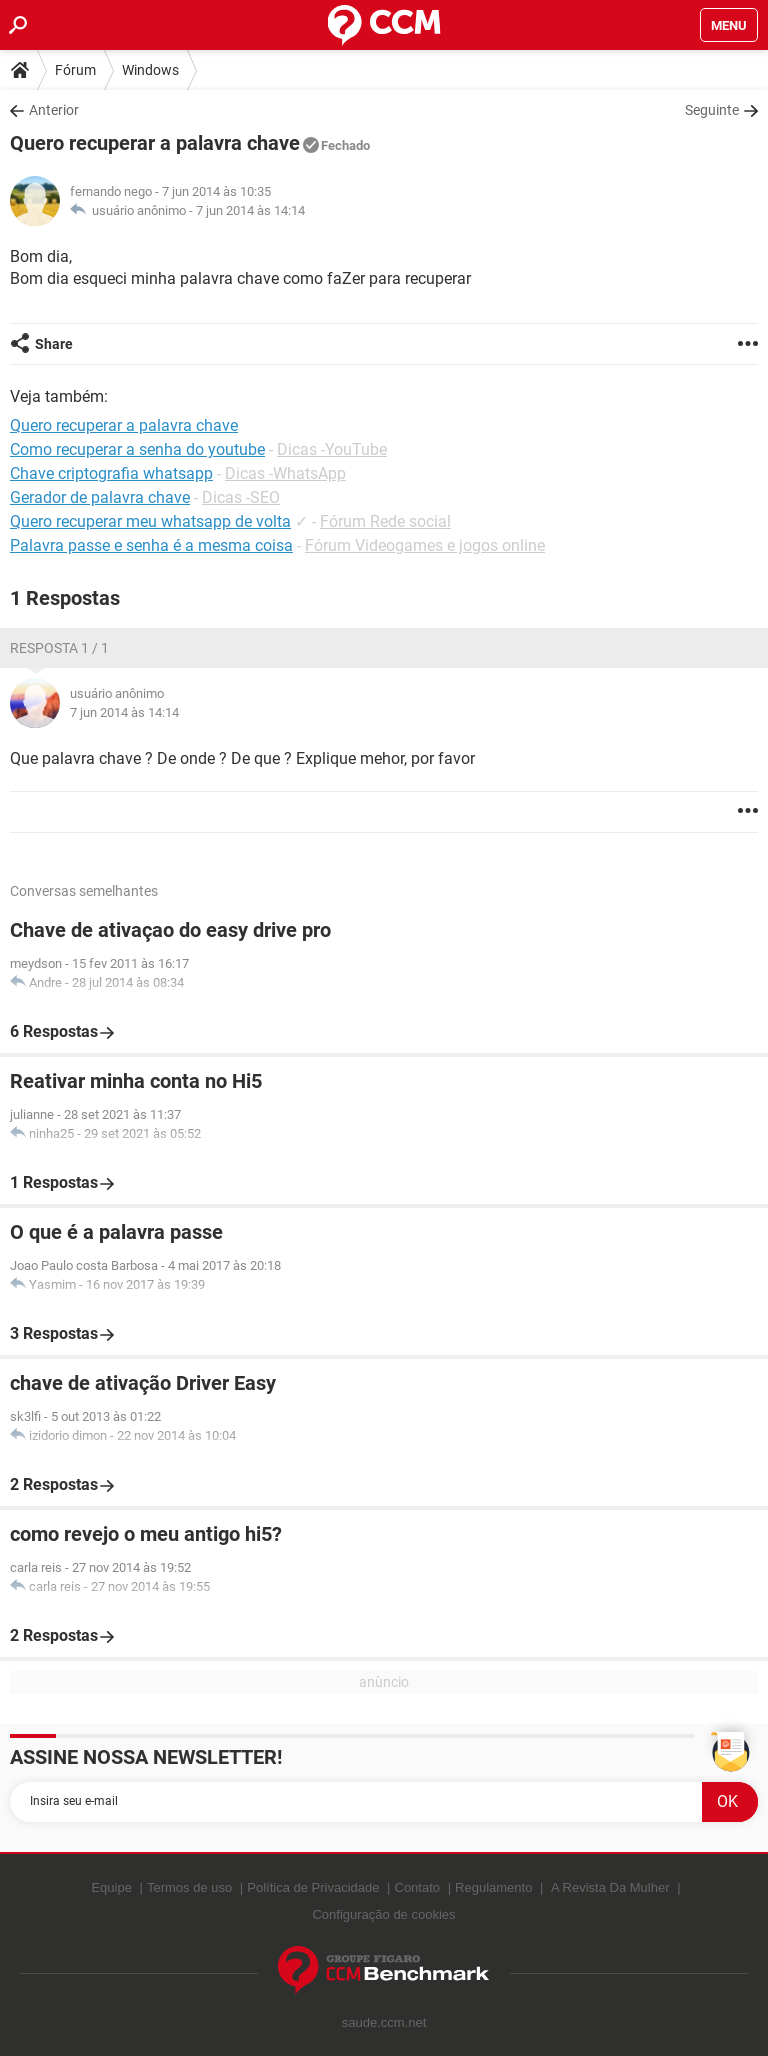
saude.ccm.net (384, 2022)
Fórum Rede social (385, 521)
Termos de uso (189, 1887)
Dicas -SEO (241, 497)
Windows (150, 70)
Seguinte (712, 110)
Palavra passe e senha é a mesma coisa (151, 545)
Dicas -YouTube (332, 449)
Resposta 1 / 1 (59, 648)
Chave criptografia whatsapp (111, 473)
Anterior (54, 110)
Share (54, 344)
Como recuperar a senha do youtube (137, 449)
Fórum (75, 70)
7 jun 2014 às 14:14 (250, 210)
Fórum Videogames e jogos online (425, 545)
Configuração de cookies (383, 1914)
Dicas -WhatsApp (285, 473)
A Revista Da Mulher (610, 1887)
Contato (418, 1887)
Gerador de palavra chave (100, 497)
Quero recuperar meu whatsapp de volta (150, 521)
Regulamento (493, 1887)
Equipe (111, 1887)
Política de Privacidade (313, 1887)
